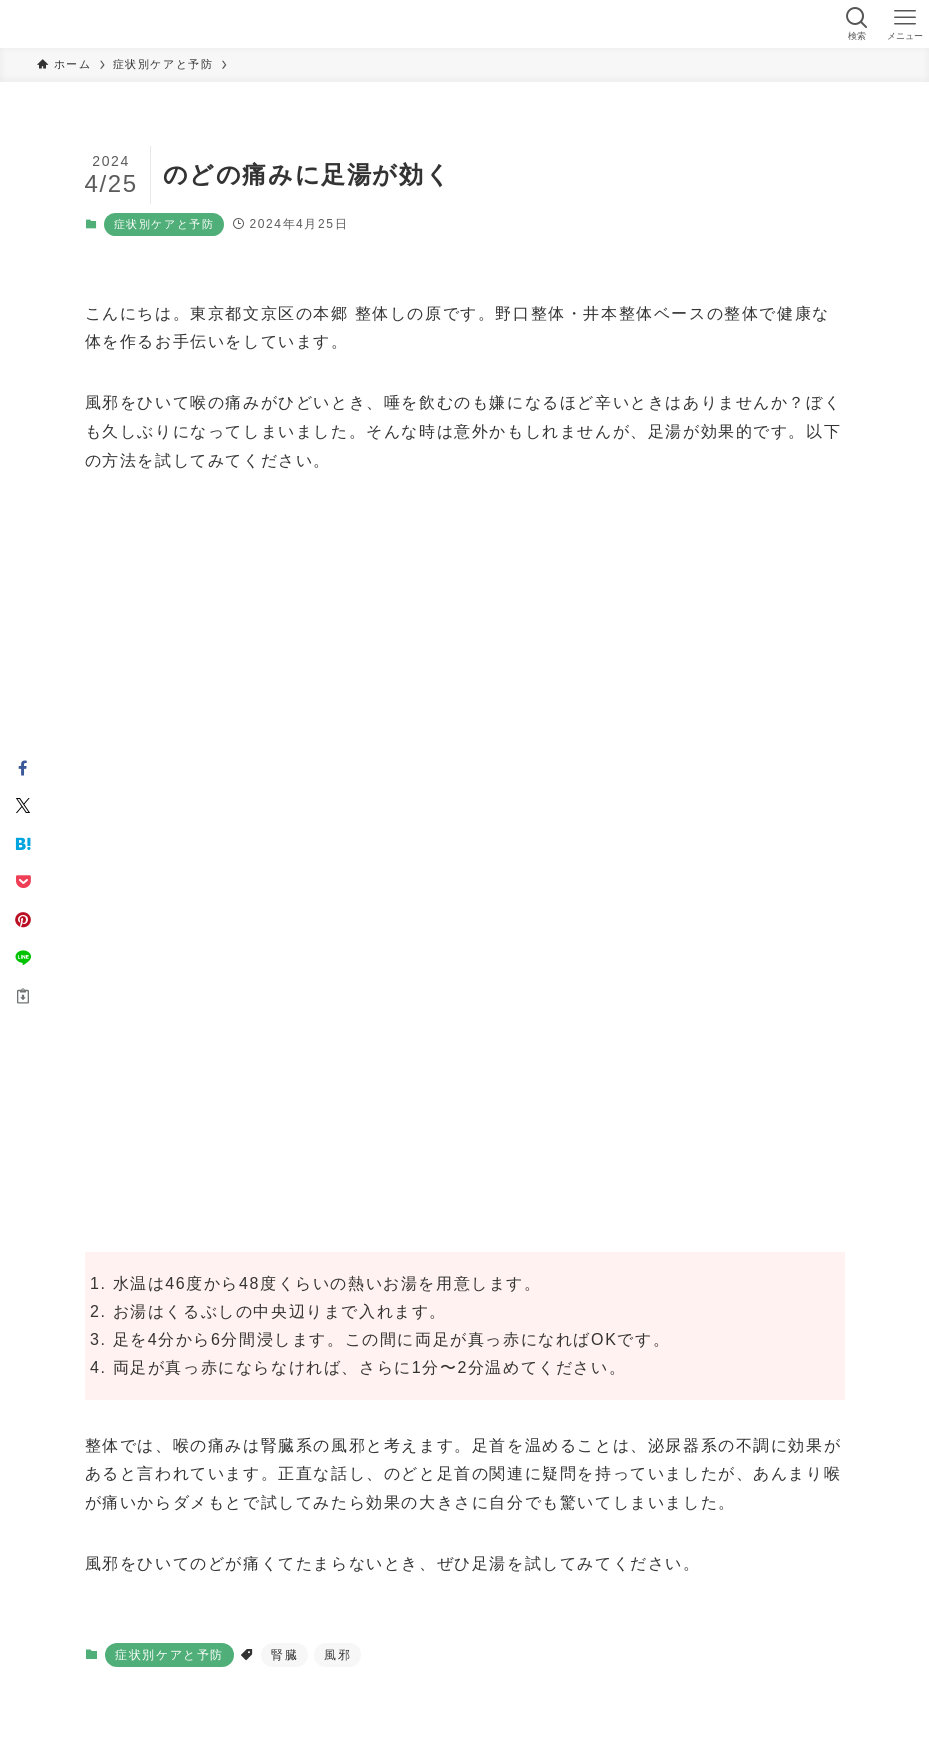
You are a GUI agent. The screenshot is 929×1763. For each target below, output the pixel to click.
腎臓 (284, 1655)
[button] (23, 768)
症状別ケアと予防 (164, 224)
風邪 (337, 1655)
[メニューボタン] (905, 24)
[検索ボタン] (857, 24)
